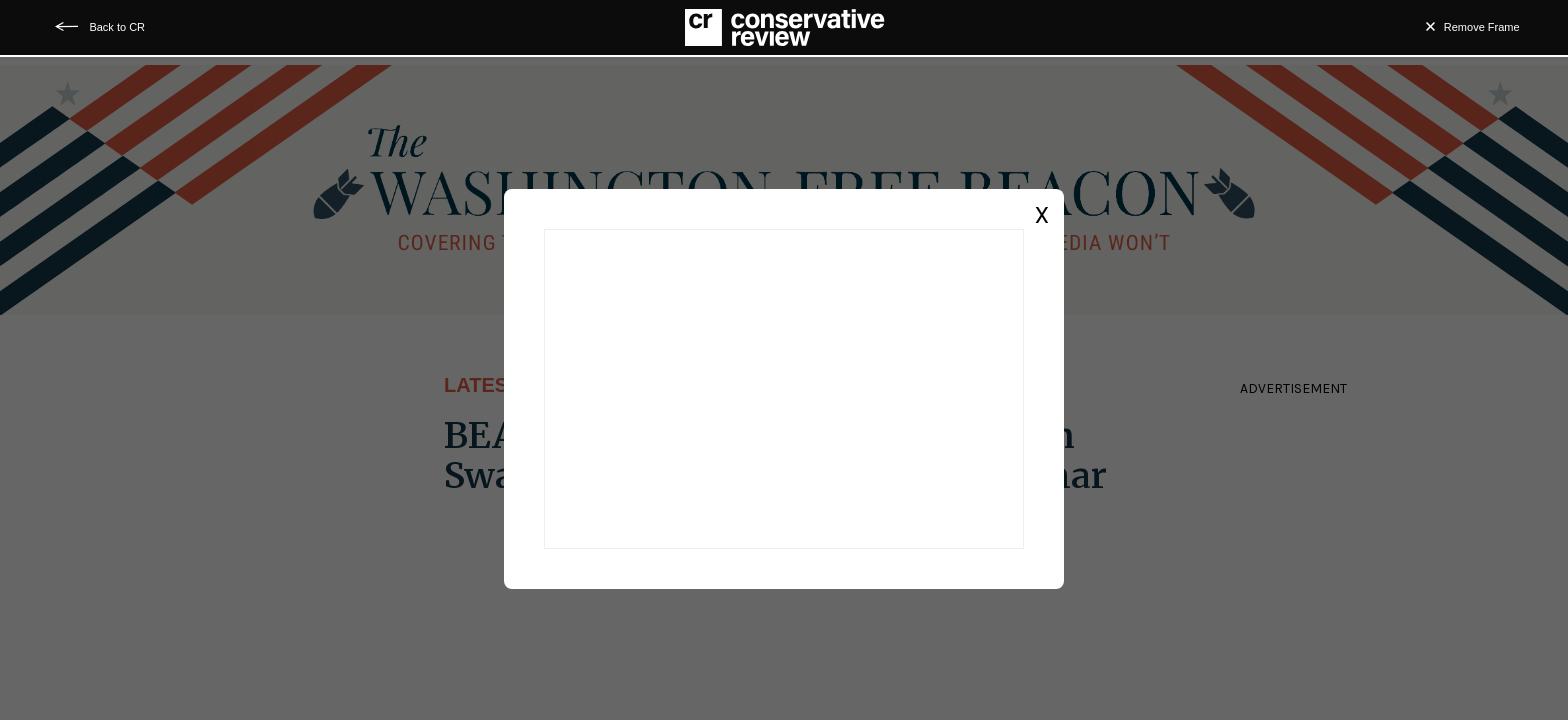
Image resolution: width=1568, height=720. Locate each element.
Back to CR (117, 27)
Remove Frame (1482, 27)
